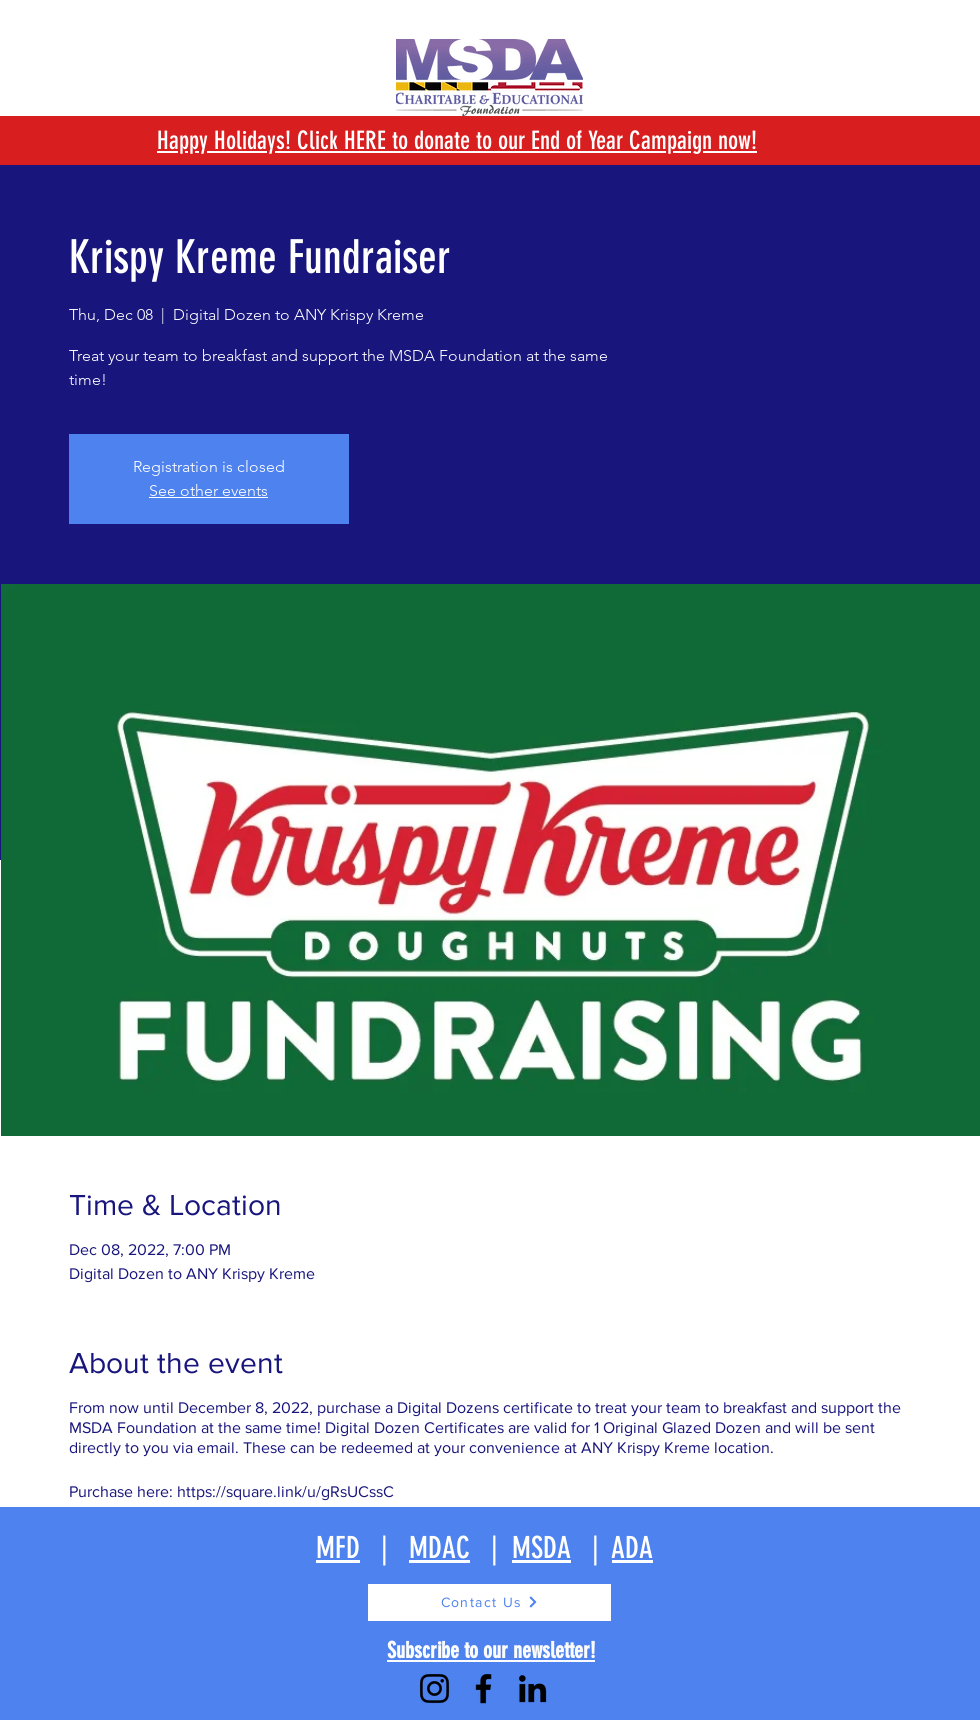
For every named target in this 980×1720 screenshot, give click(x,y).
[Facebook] (483, 1688)
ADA (632, 1548)
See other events (208, 490)
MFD (338, 1548)
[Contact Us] (489, 1602)
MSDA (541, 1548)
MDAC (439, 1548)
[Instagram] (434, 1688)
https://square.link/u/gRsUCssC (285, 1491)
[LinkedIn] (532, 1688)
